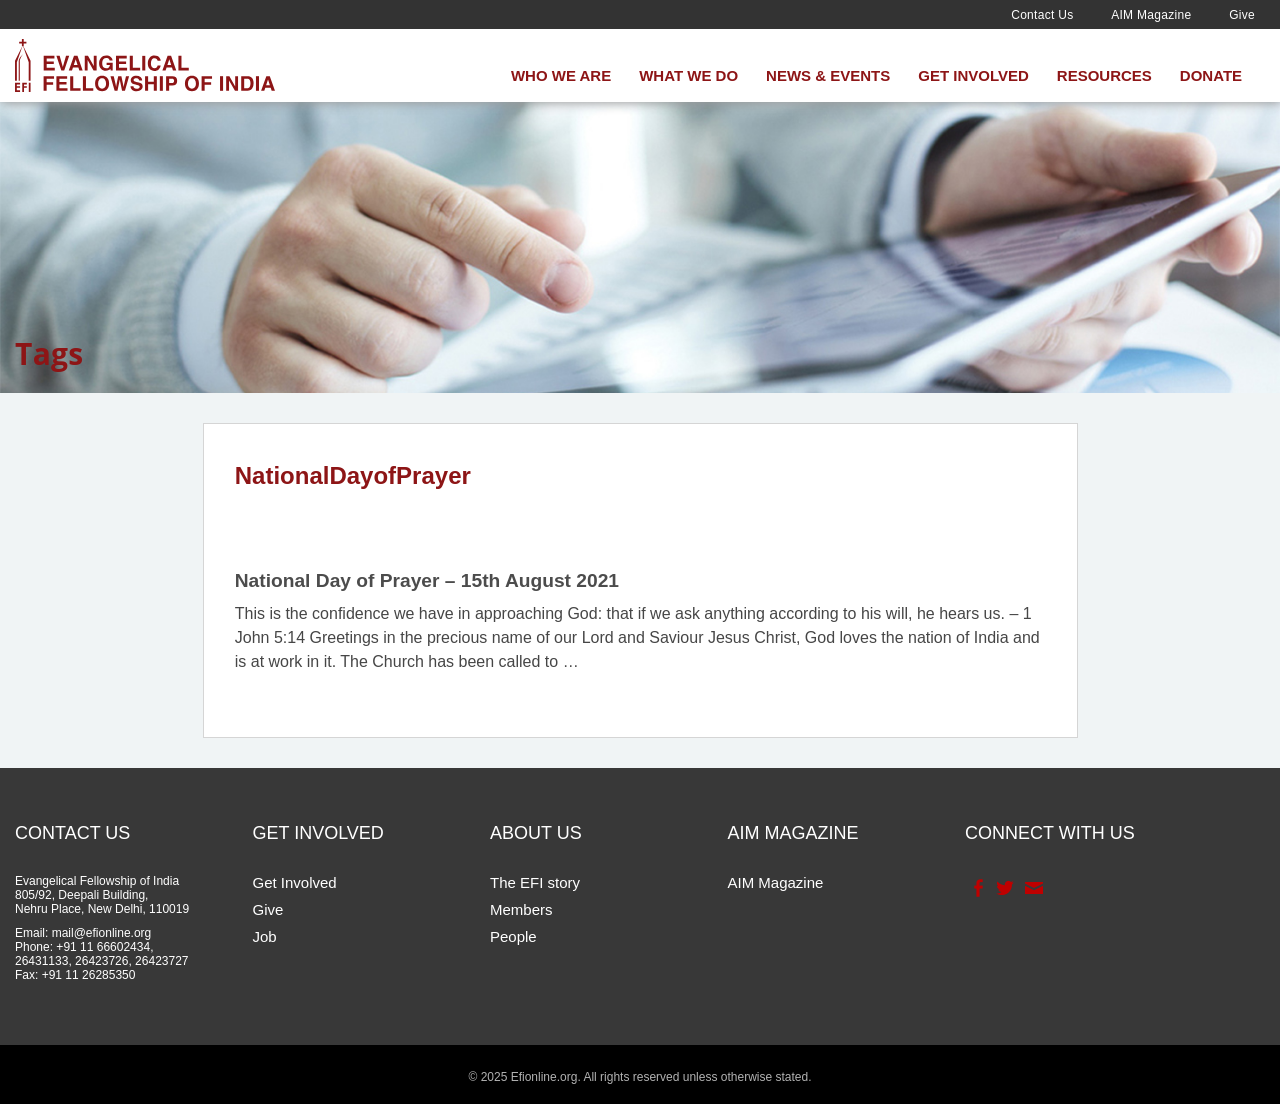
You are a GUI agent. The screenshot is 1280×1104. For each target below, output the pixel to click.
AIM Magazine (1151, 15)
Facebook (976, 888)
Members (521, 909)
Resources (1104, 75)
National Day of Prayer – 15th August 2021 (427, 580)
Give (1242, 15)
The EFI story (535, 882)
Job (265, 936)
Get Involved (973, 75)
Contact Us (1042, 15)
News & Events (828, 75)
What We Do (688, 75)
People (513, 936)
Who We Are (561, 75)
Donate (1211, 75)
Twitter (1003, 888)
